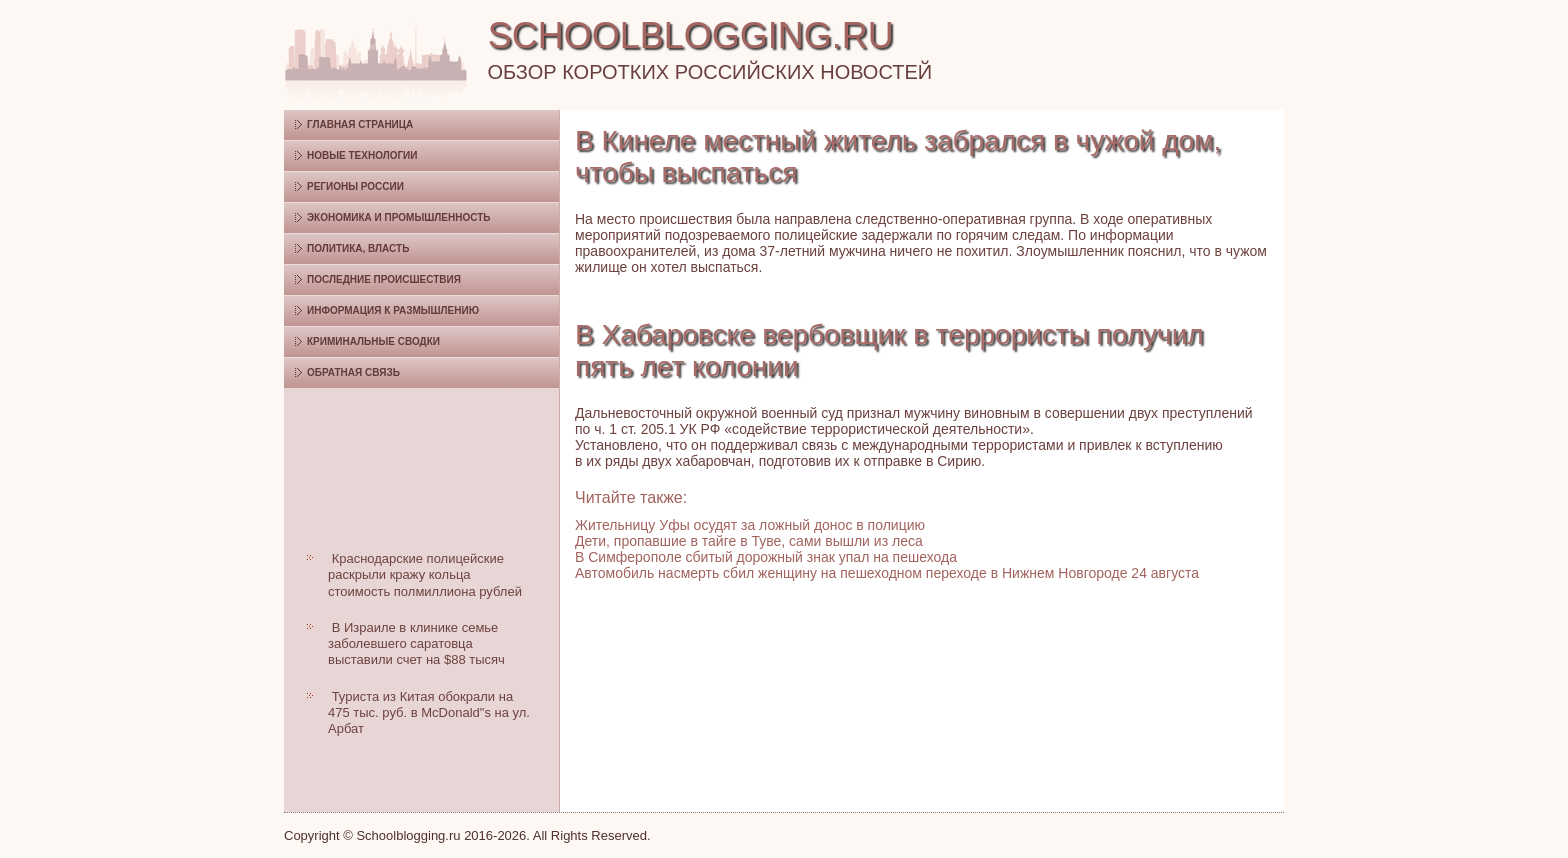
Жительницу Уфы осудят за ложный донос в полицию (750, 525)
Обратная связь (353, 372)
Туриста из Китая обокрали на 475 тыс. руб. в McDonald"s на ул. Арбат (429, 713)
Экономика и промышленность (398, 217)
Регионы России (355, 186)
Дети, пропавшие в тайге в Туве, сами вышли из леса (749, 541)
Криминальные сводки (373, 341)
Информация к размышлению (393, 310)
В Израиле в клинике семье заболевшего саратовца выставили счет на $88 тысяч (416, 644)
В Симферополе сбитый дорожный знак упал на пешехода (766, 557)
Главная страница (360, 124)
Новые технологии (362, 155)
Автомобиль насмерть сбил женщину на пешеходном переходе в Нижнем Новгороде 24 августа (887, 573)
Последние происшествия (384, 279)
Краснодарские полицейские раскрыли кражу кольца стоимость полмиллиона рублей (425, 575)
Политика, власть (358, 248)
